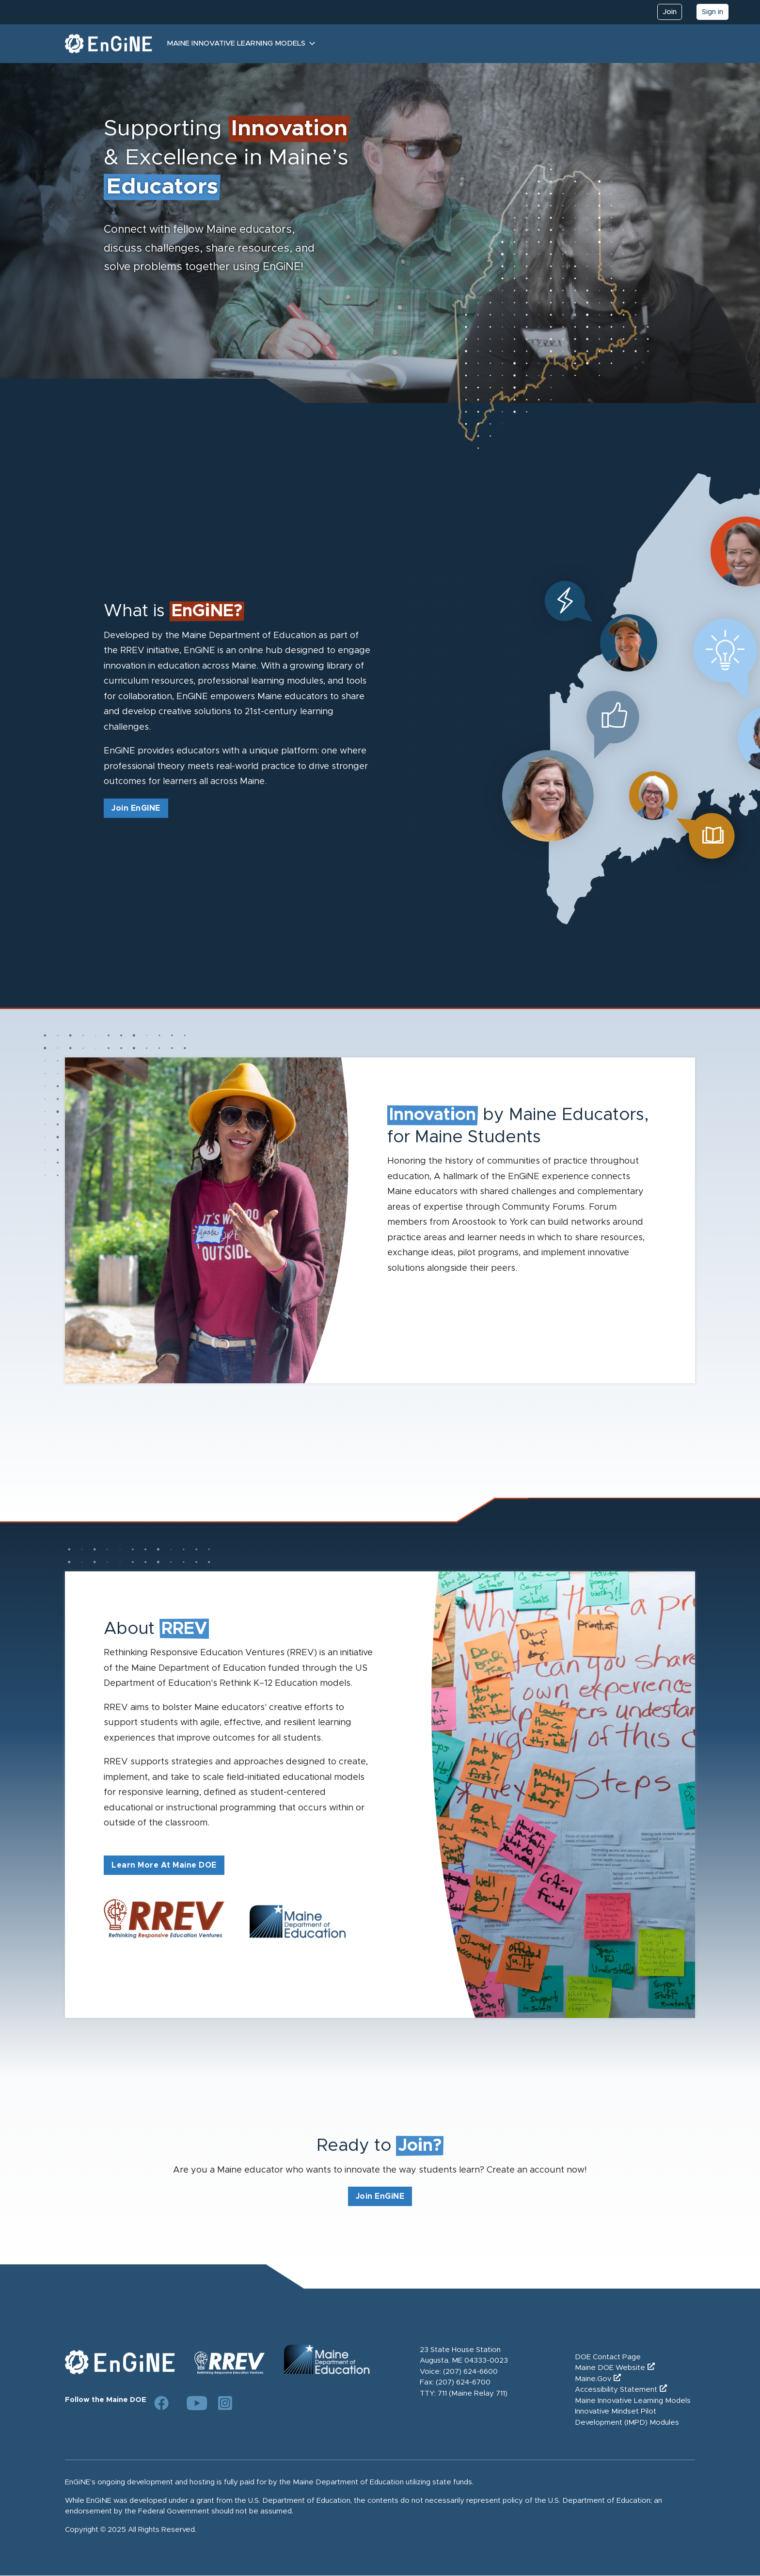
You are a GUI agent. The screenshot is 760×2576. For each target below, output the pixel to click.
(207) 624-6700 (463, 2382)
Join (670, 12)
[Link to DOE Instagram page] (225, 2403)
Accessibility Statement (616, 2389)
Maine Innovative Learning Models (236, 43)
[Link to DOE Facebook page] (161, 2403)
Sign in (712, 12)
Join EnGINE (135, 808)
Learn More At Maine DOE (164, 1865)
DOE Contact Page (608, 2357)
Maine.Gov (593, 2379)
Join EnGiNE (380, 2196)
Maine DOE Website (610, 2367)
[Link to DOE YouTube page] (193, 2403)
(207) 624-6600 (470, 2371)
